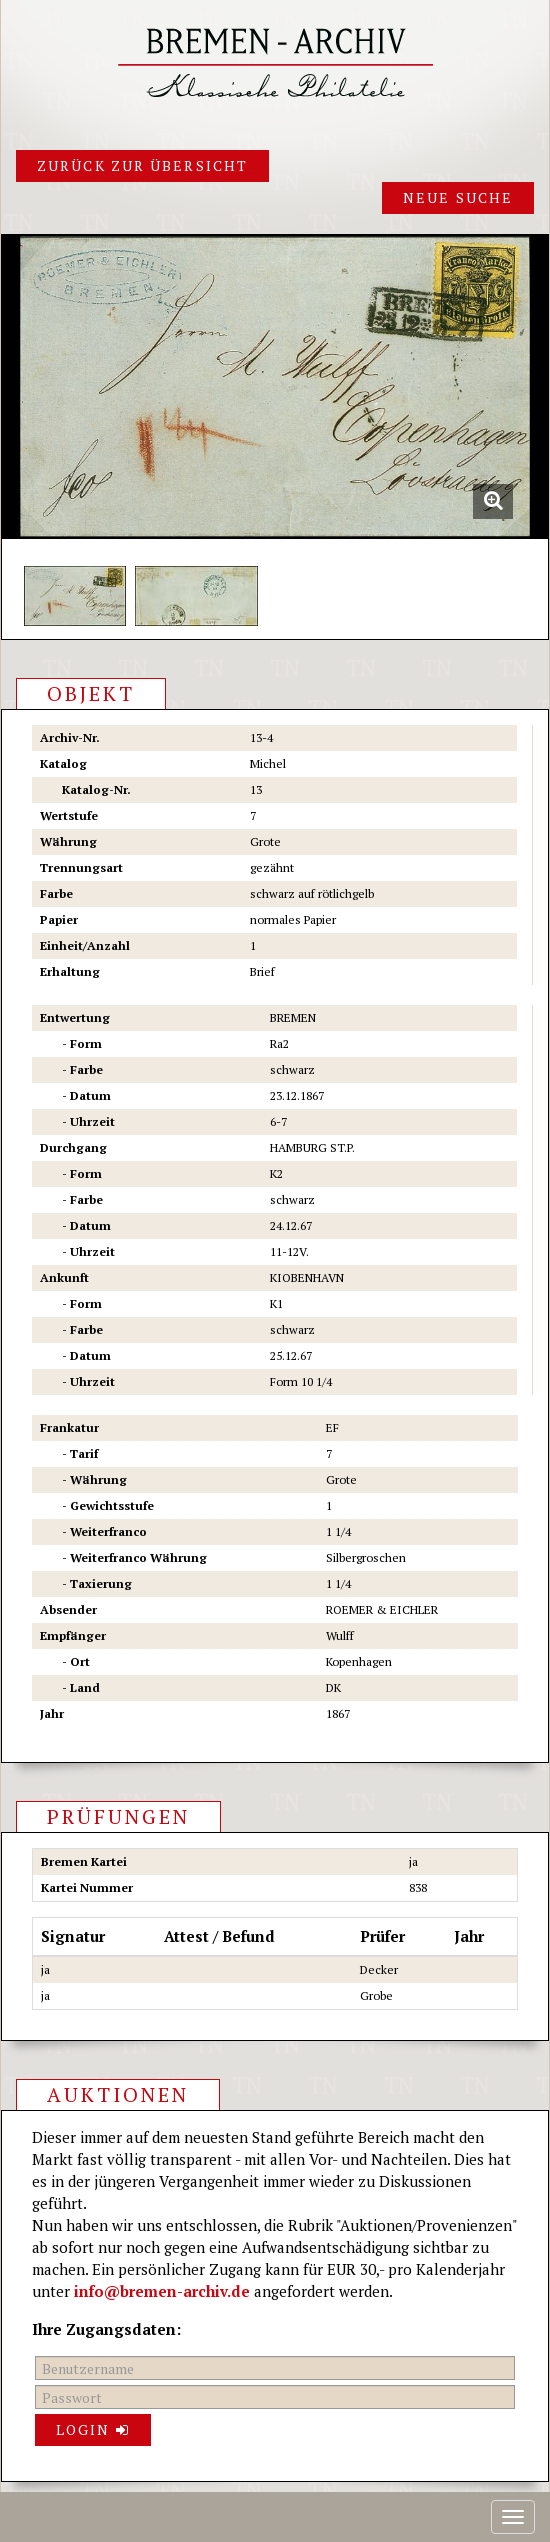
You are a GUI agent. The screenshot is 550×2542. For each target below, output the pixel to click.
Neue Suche (458, 197)
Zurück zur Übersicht (142, 165)
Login (93, 2429)
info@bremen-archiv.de (162, 2291)
